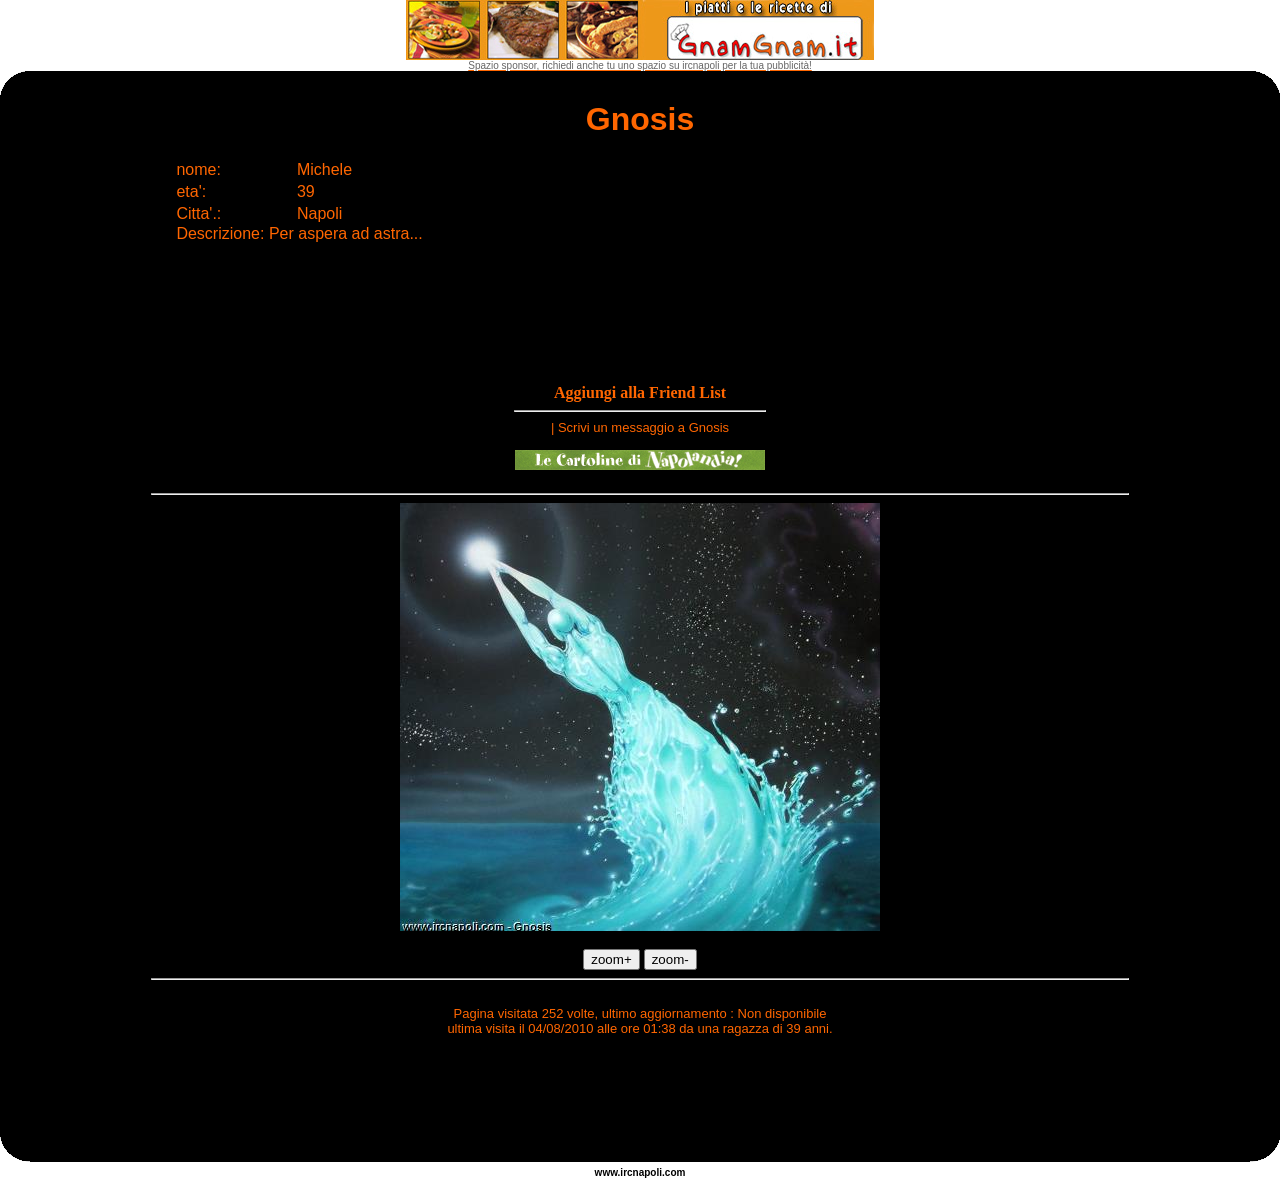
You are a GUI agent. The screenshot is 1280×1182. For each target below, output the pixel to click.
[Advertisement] (640, 1102)
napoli (647, 1172)
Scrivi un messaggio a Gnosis (643, 427)
